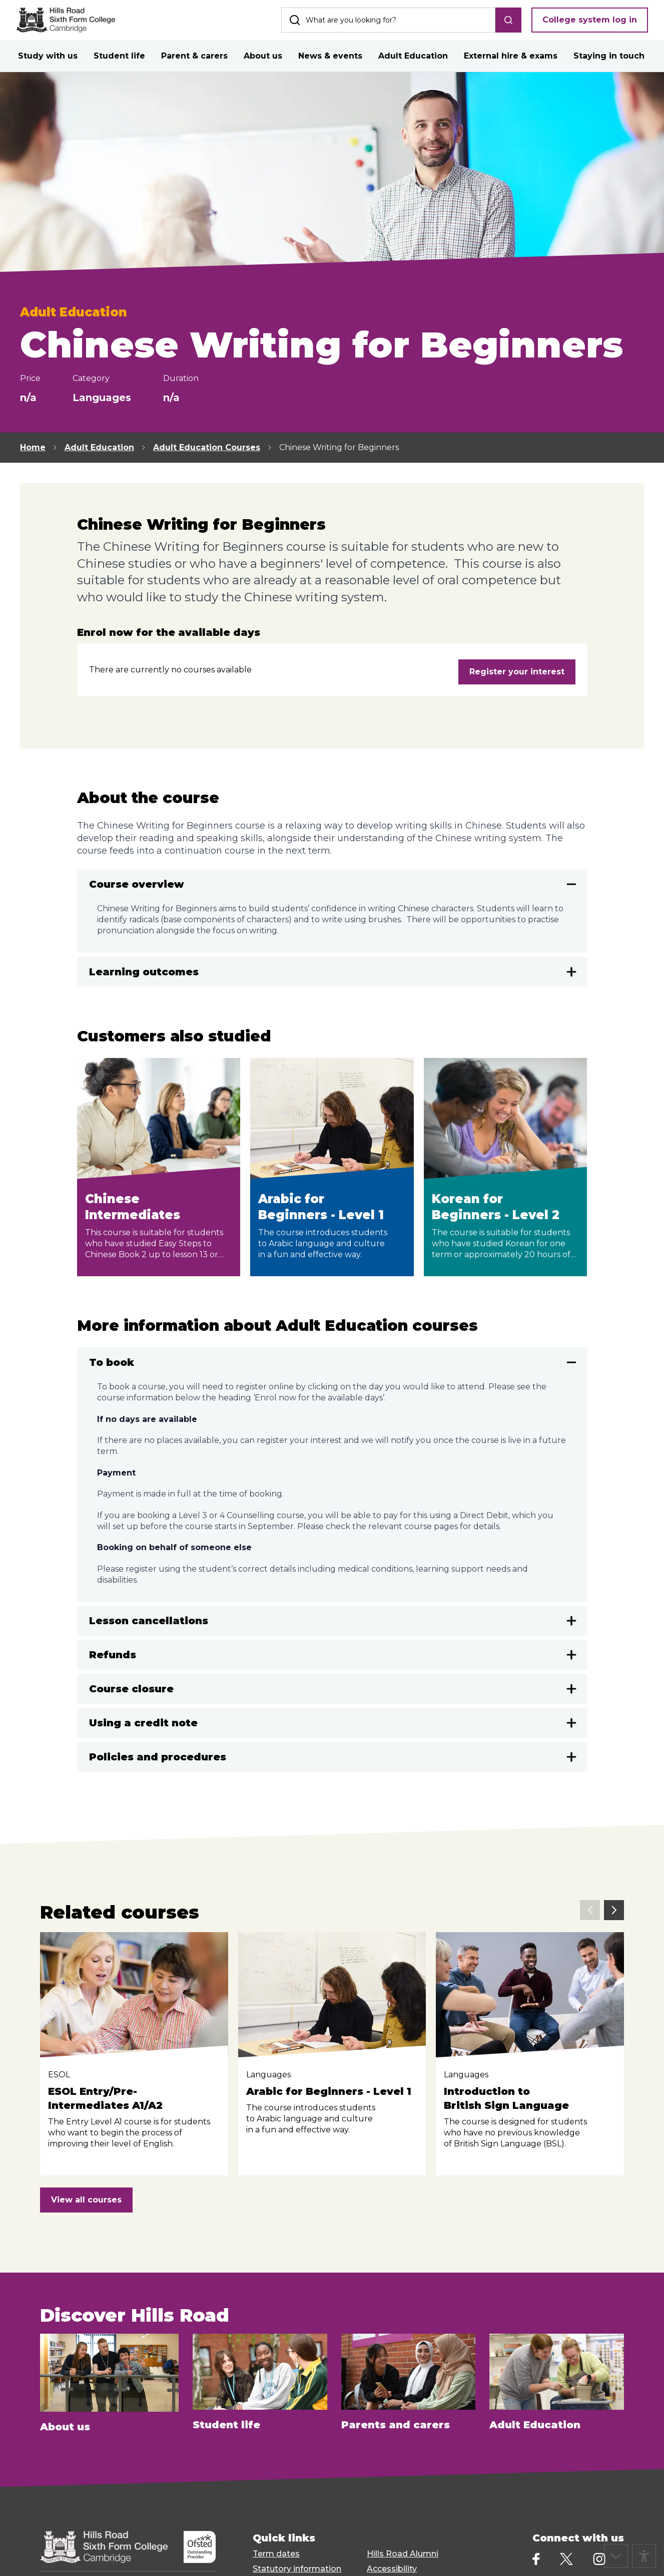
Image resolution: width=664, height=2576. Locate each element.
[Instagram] (599, 2559)
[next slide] (614, 1910)
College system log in (589, 20)
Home (33, 447)
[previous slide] (590, 1910)
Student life (119, 56)
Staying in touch (608, 56)
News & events (330, 56)
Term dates (276, 2553)
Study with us (48, 56)
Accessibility (392, 2568)
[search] (508, 20)
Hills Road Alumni (402, 2553)
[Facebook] (536, 2559)
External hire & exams (510, 56)
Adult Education (413, 56)
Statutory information (297, 2568)
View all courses (86, 2199)
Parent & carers (194, 56)
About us (263, 56)
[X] (566, 2559)
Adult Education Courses (206, 447)
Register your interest (516, 671)
